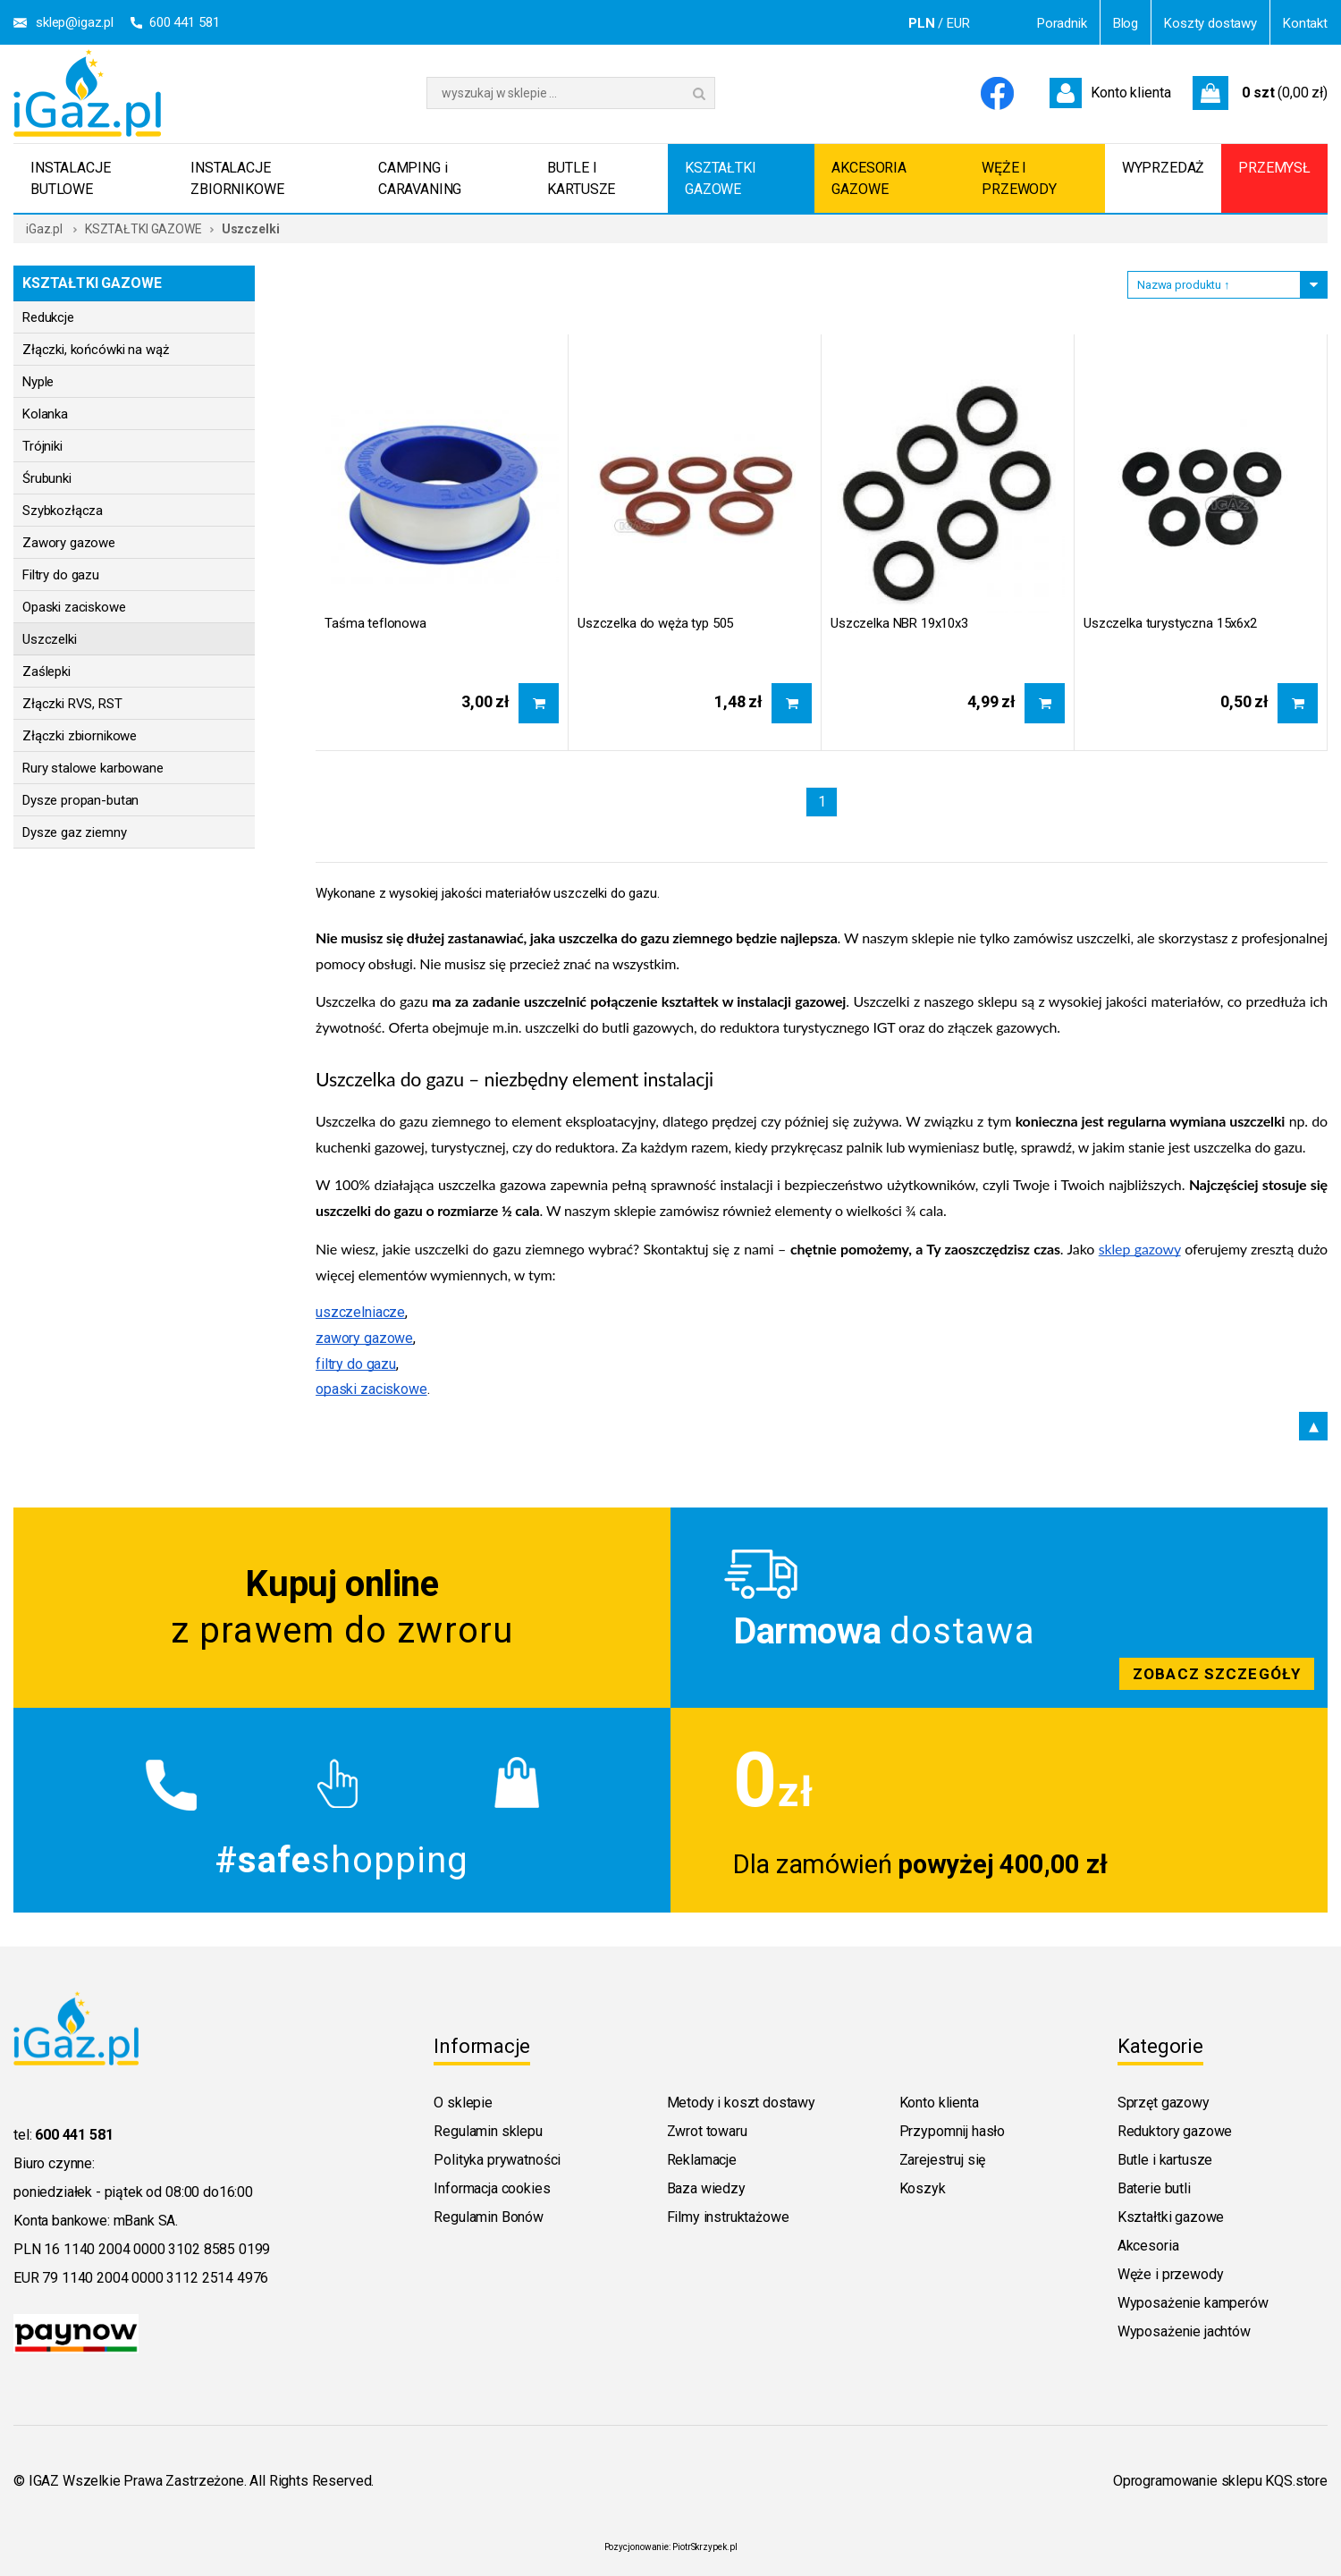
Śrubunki (47, 478)
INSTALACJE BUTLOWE (70, 178)
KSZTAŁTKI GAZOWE (720, 178)
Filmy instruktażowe (728, 2217)
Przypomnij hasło (952, 2131)
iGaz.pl (44, 229)
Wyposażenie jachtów (1184, 2331)
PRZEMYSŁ (1274, 167)
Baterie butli (1154, 2188)
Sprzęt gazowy (1164, 2102)
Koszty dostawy (1210, 23)
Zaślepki (46, 671)
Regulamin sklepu (488, 2131)
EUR (958, 23)
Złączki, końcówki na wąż (95, 350)
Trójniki (42, 446)
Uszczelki (49, 639)
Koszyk (922, 2188)
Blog (1125, 23)
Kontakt (1305, 23)
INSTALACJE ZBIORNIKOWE (236, 178)
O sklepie (463, 2102)
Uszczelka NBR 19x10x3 (899, 623)
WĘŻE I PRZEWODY (1019, 178)
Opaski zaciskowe (74, 607)
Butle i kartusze (1165, 2159)
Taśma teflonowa (375, 623)
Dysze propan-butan (80, 800)
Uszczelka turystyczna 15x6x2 (1170, 623)
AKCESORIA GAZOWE (869, 178)
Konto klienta (939, 2102)
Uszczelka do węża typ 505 (655, 623)
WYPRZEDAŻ (1163, 167)
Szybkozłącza (62, 511)
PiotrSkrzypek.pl (704, 2547)
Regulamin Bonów (489, 2217)
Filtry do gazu (60, 575)
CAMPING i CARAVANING (419, 178)
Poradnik (1062, 23)
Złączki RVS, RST (72, 704)
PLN (921, 23)
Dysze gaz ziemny (74, 832)
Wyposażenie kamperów (1193, 2302)
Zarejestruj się (942, 2159)
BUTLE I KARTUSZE (581, 178)
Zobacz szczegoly (999, 1608)
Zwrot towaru (707, 2131)
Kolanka (45, 414)
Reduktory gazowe (1175, 2131)
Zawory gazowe (68, 543)
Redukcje (48, 317)
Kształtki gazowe (1171, 2217)
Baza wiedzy (706, 2188)
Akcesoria (1148, 2245)
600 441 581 (184, 22)
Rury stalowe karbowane (93, 768)
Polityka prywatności (497, 2159)
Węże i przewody (1171, 2274)
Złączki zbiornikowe (79, 736)
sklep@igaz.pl (75, 22)
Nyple (38, 382)
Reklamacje (702, 2159)
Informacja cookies (492, 2188)
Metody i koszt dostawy (741, 2102)
